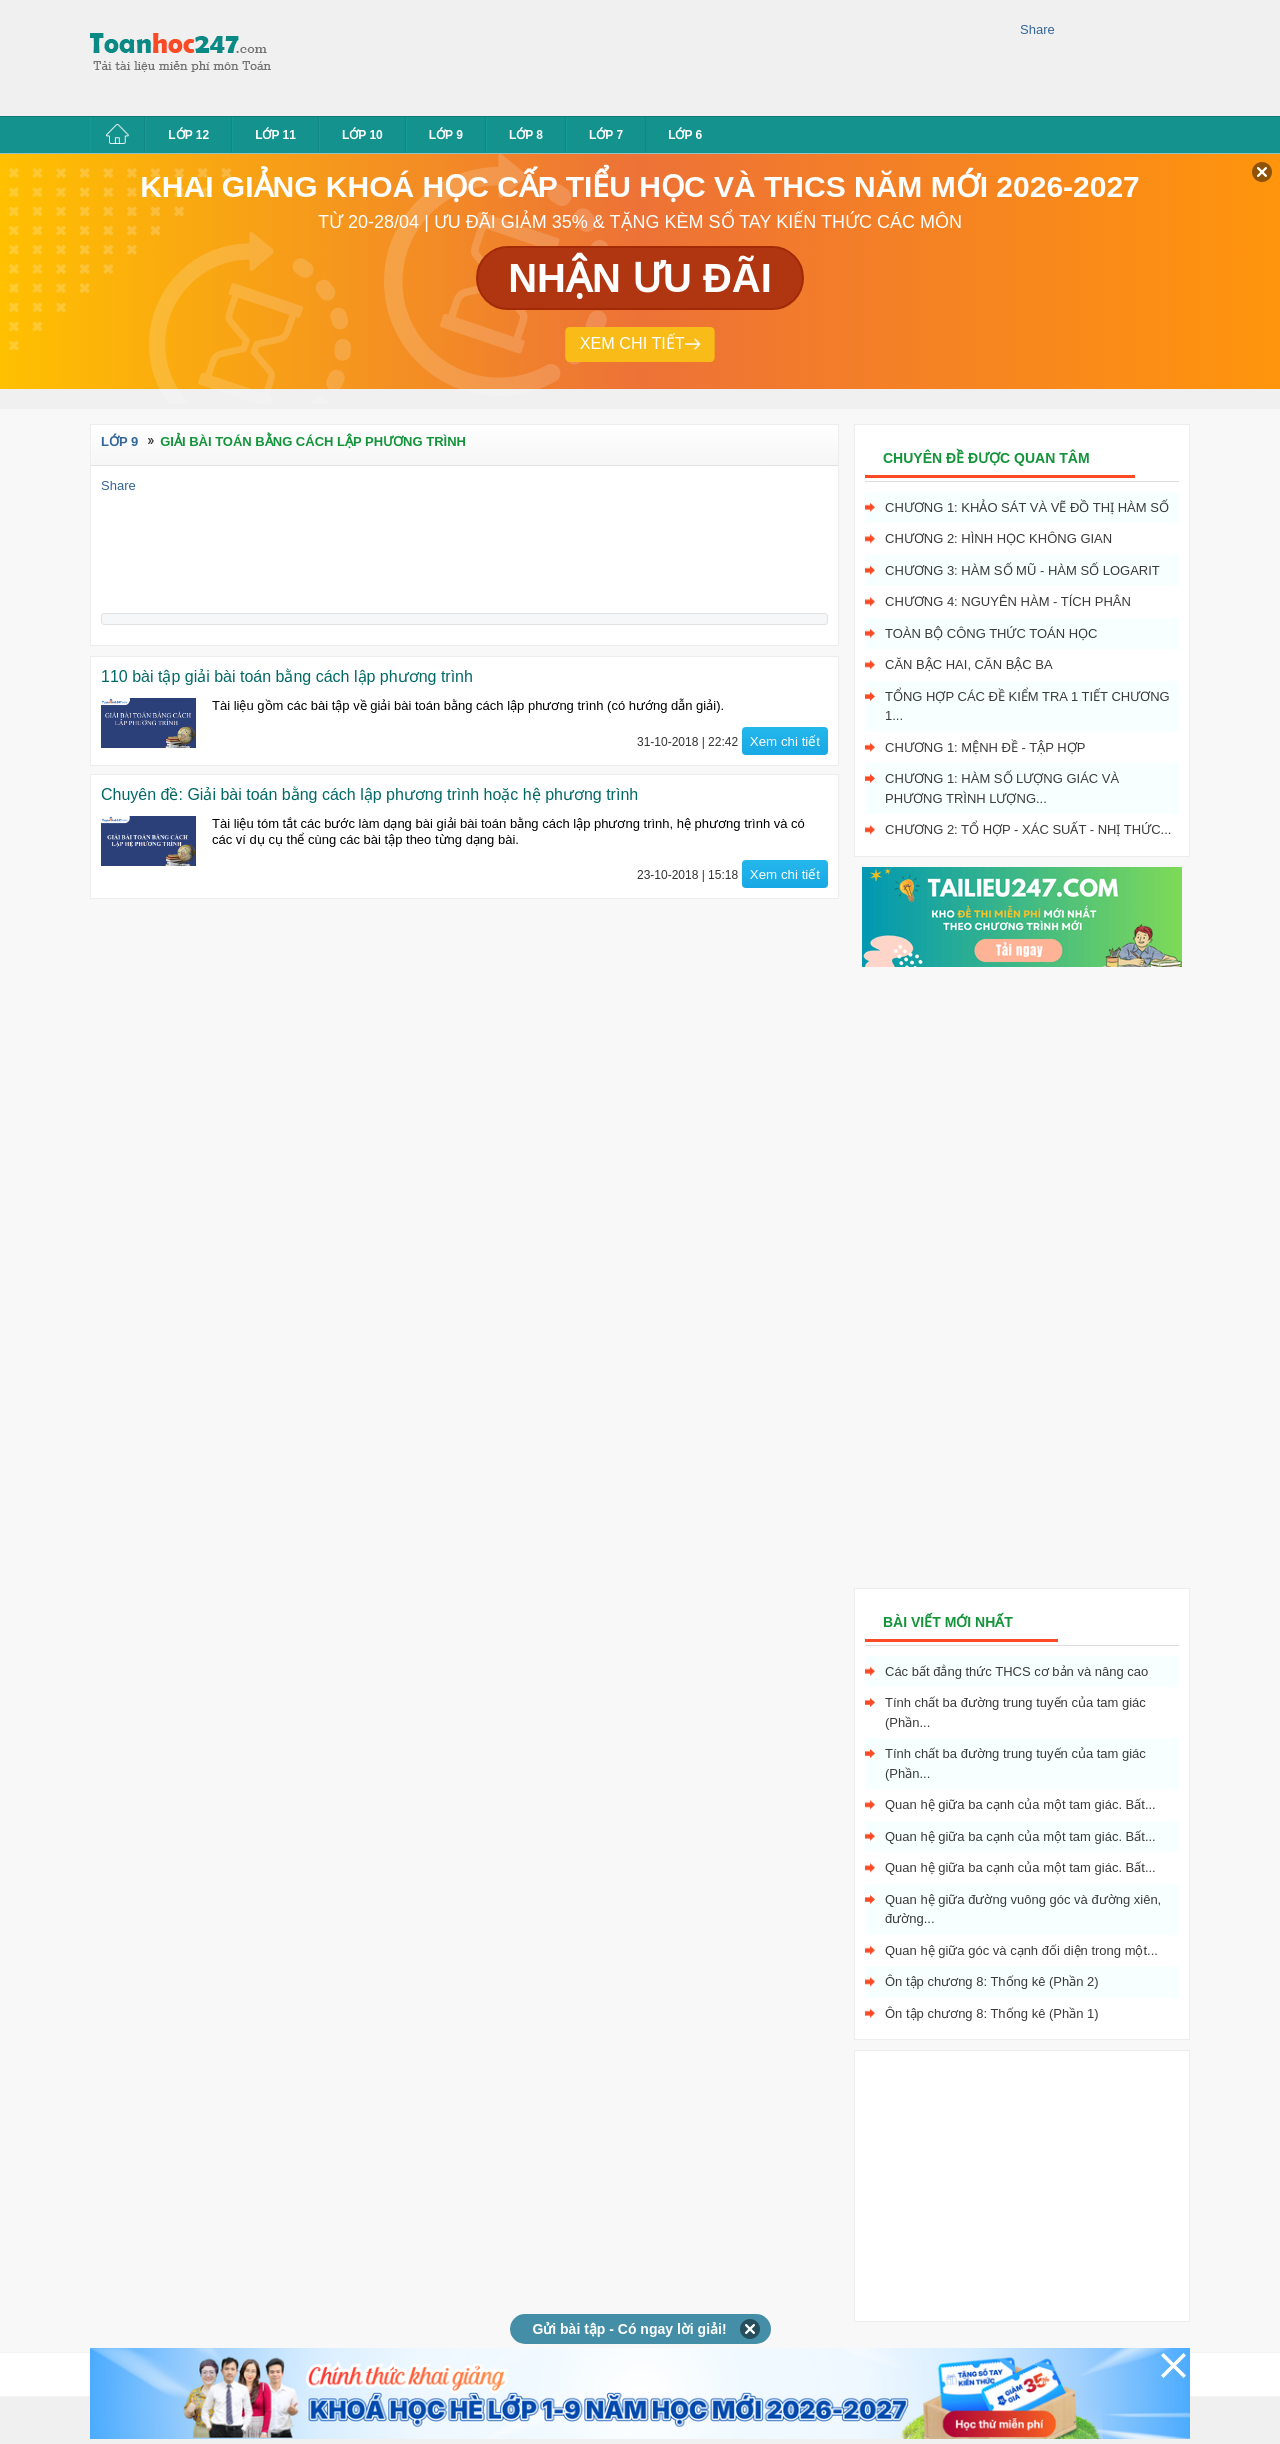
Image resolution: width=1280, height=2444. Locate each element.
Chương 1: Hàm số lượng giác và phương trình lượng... (1002, 788)
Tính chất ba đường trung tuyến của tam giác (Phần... (1015, 1712)
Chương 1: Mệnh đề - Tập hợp (985, 747)
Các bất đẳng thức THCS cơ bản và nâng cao (1016, 1671)
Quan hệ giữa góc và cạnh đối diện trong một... (1021, 1950)
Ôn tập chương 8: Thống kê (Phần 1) (992, 2013)
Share (1037, 29)
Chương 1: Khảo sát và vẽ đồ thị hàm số (1027, 507)
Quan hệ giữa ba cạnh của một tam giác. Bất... (1020, 1804)
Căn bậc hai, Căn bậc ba (969, 664)
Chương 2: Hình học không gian (998, 538)
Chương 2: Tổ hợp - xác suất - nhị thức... (1028, 829)
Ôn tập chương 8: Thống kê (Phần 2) (992, 1981)
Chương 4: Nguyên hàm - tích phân (1008, 601)
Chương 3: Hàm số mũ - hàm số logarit (1022, 570)
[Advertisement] (654, 55)
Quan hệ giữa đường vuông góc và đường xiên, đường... (1023, 1909)
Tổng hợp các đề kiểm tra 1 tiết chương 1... (1027, 706)
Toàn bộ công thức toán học (991, 633)
